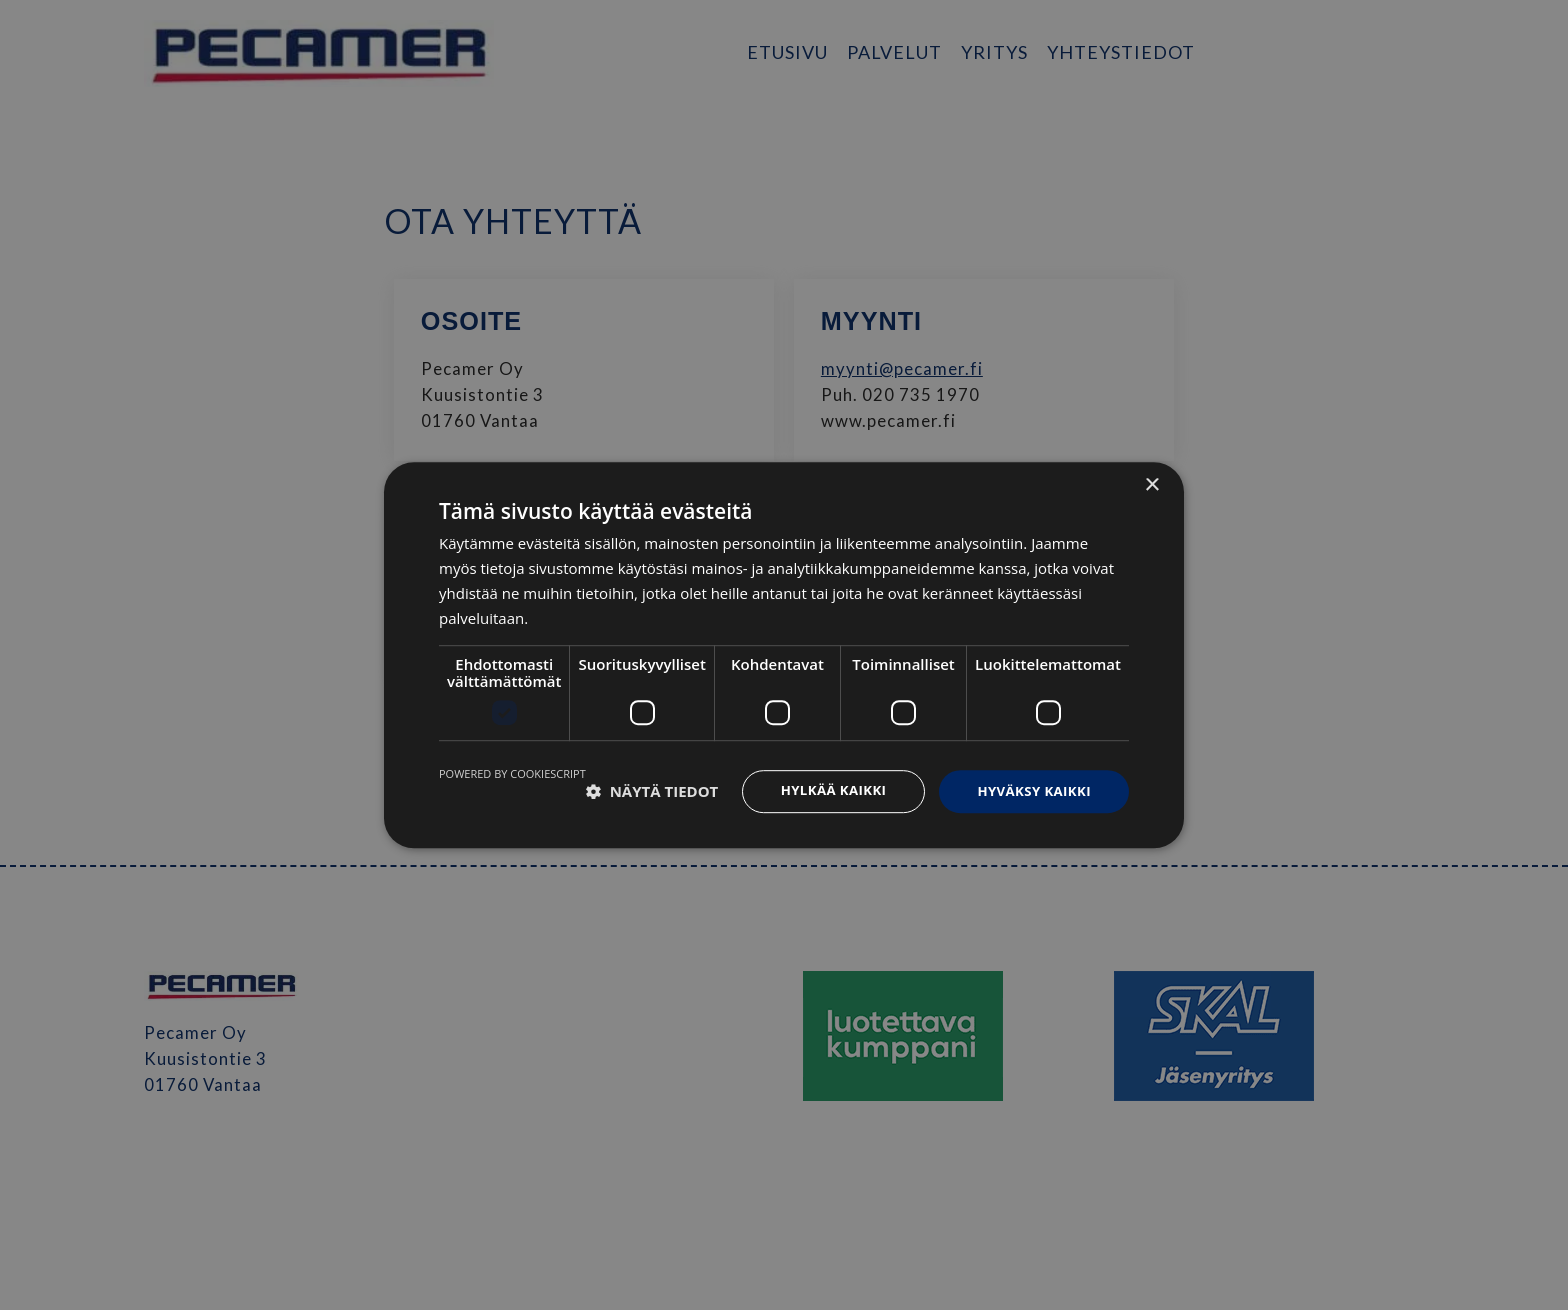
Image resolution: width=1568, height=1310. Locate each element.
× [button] (1151, 484)
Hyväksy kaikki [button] (1031, 790)
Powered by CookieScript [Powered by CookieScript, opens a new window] (512, 772)
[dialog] (784, 655)
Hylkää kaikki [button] (824, 790)
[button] (652, 792)
